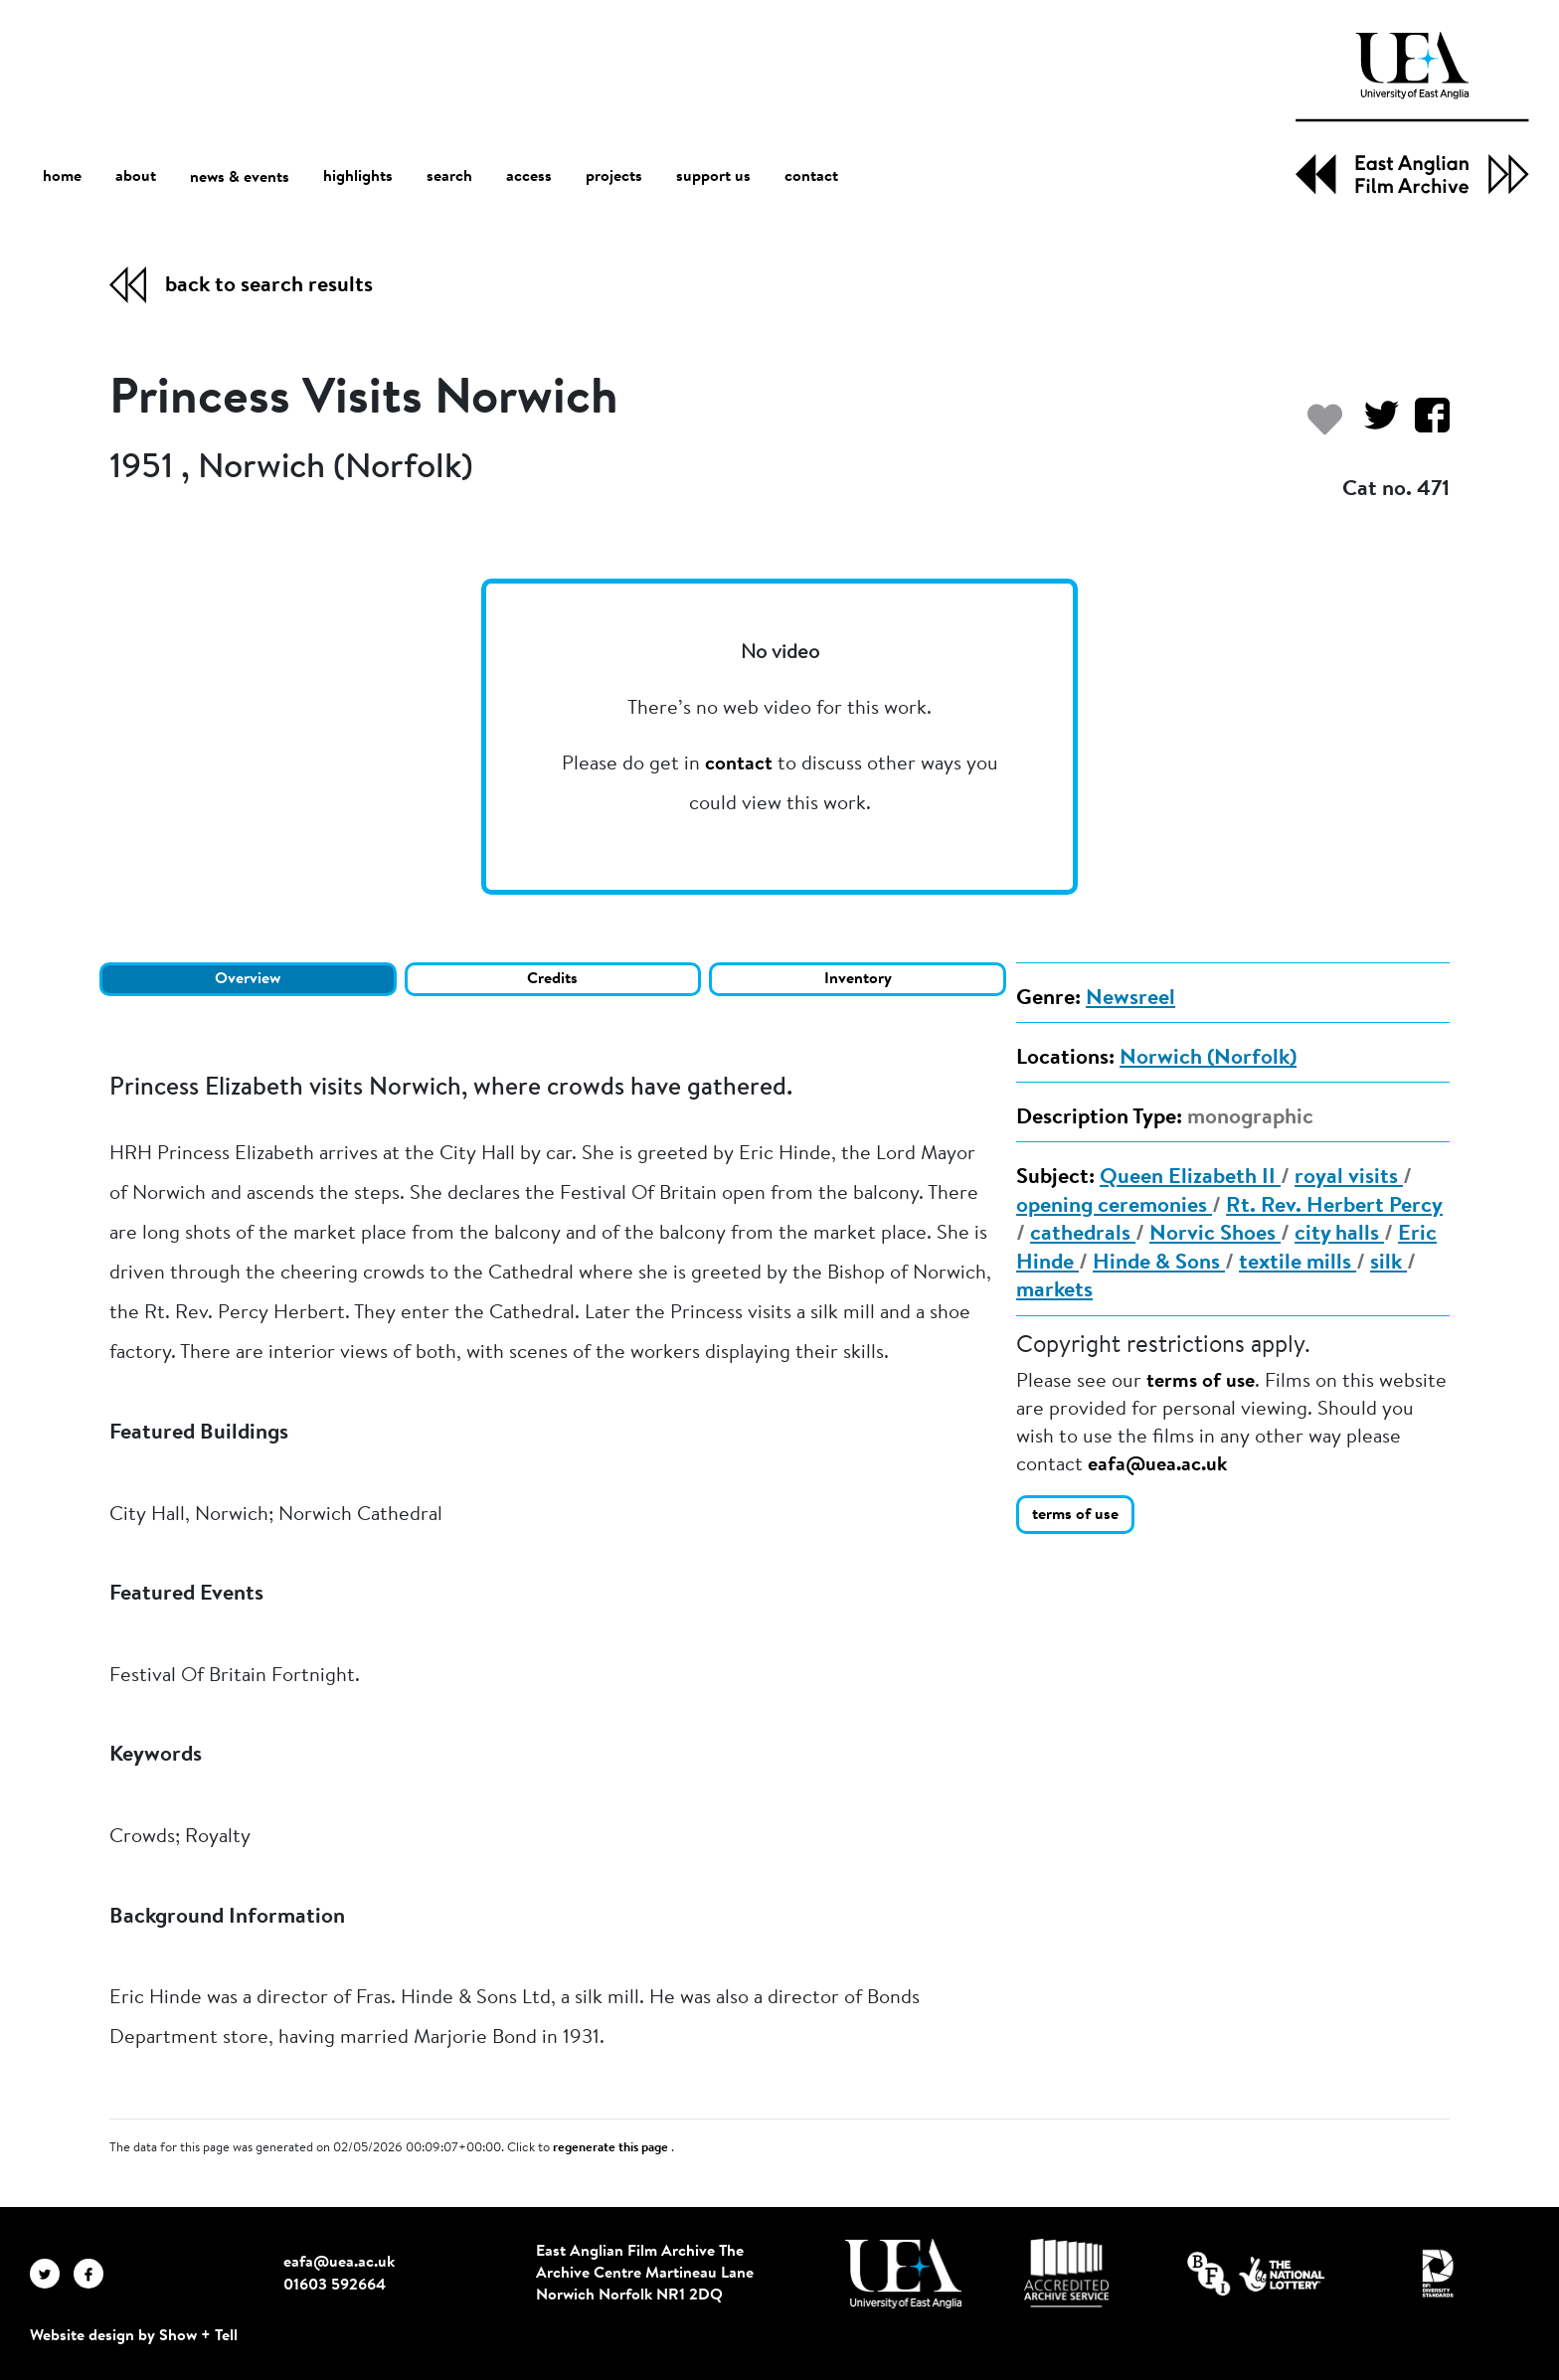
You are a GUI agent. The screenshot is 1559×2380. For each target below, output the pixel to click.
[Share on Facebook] (1424, 425)
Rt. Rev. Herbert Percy (1334, 1207)
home (62, 176)
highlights (358, 177)
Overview (247, 979)
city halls (1339, 1235)
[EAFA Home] (1412, 113)
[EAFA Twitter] (52, 2274)
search (449, 177)
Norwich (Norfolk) (1208, 1059)
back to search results (269, 286)
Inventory (858, 979)
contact (811, 177)
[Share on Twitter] (1373, 425)
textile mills (1297, 1264)
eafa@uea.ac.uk (1157, 1465)
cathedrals (1082, 1235)
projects (614, 177)
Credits (552, 979)
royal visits (1349, 1178)
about (135, 177)
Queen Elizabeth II (1190, 1178)
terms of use (1200, 1382)
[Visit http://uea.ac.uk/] (903, 2273)
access (529, 177)
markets (1054, 1291)
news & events (239, 177)
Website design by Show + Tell (134, 2336)
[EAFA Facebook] (93, 2274)
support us (713, 177)
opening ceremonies (1114, 1207)
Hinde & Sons (1159, 1264)
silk (1388, 1264)
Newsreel (1130, 999)
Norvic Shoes (1215, 1235)
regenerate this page (612, 2148)
